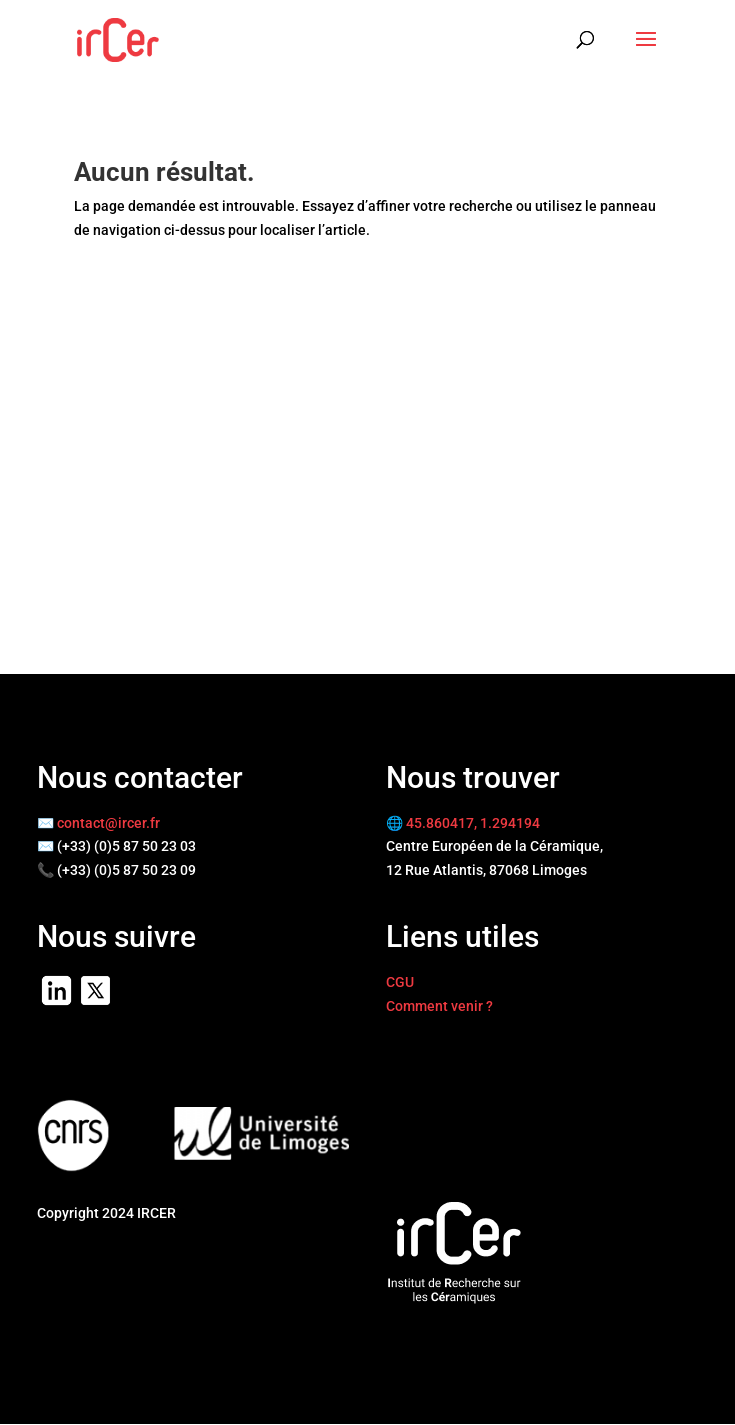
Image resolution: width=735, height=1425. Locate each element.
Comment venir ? (439, 1006)
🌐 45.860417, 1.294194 (463, 823)
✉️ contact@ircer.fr (98, 823)
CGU (400, 982)
